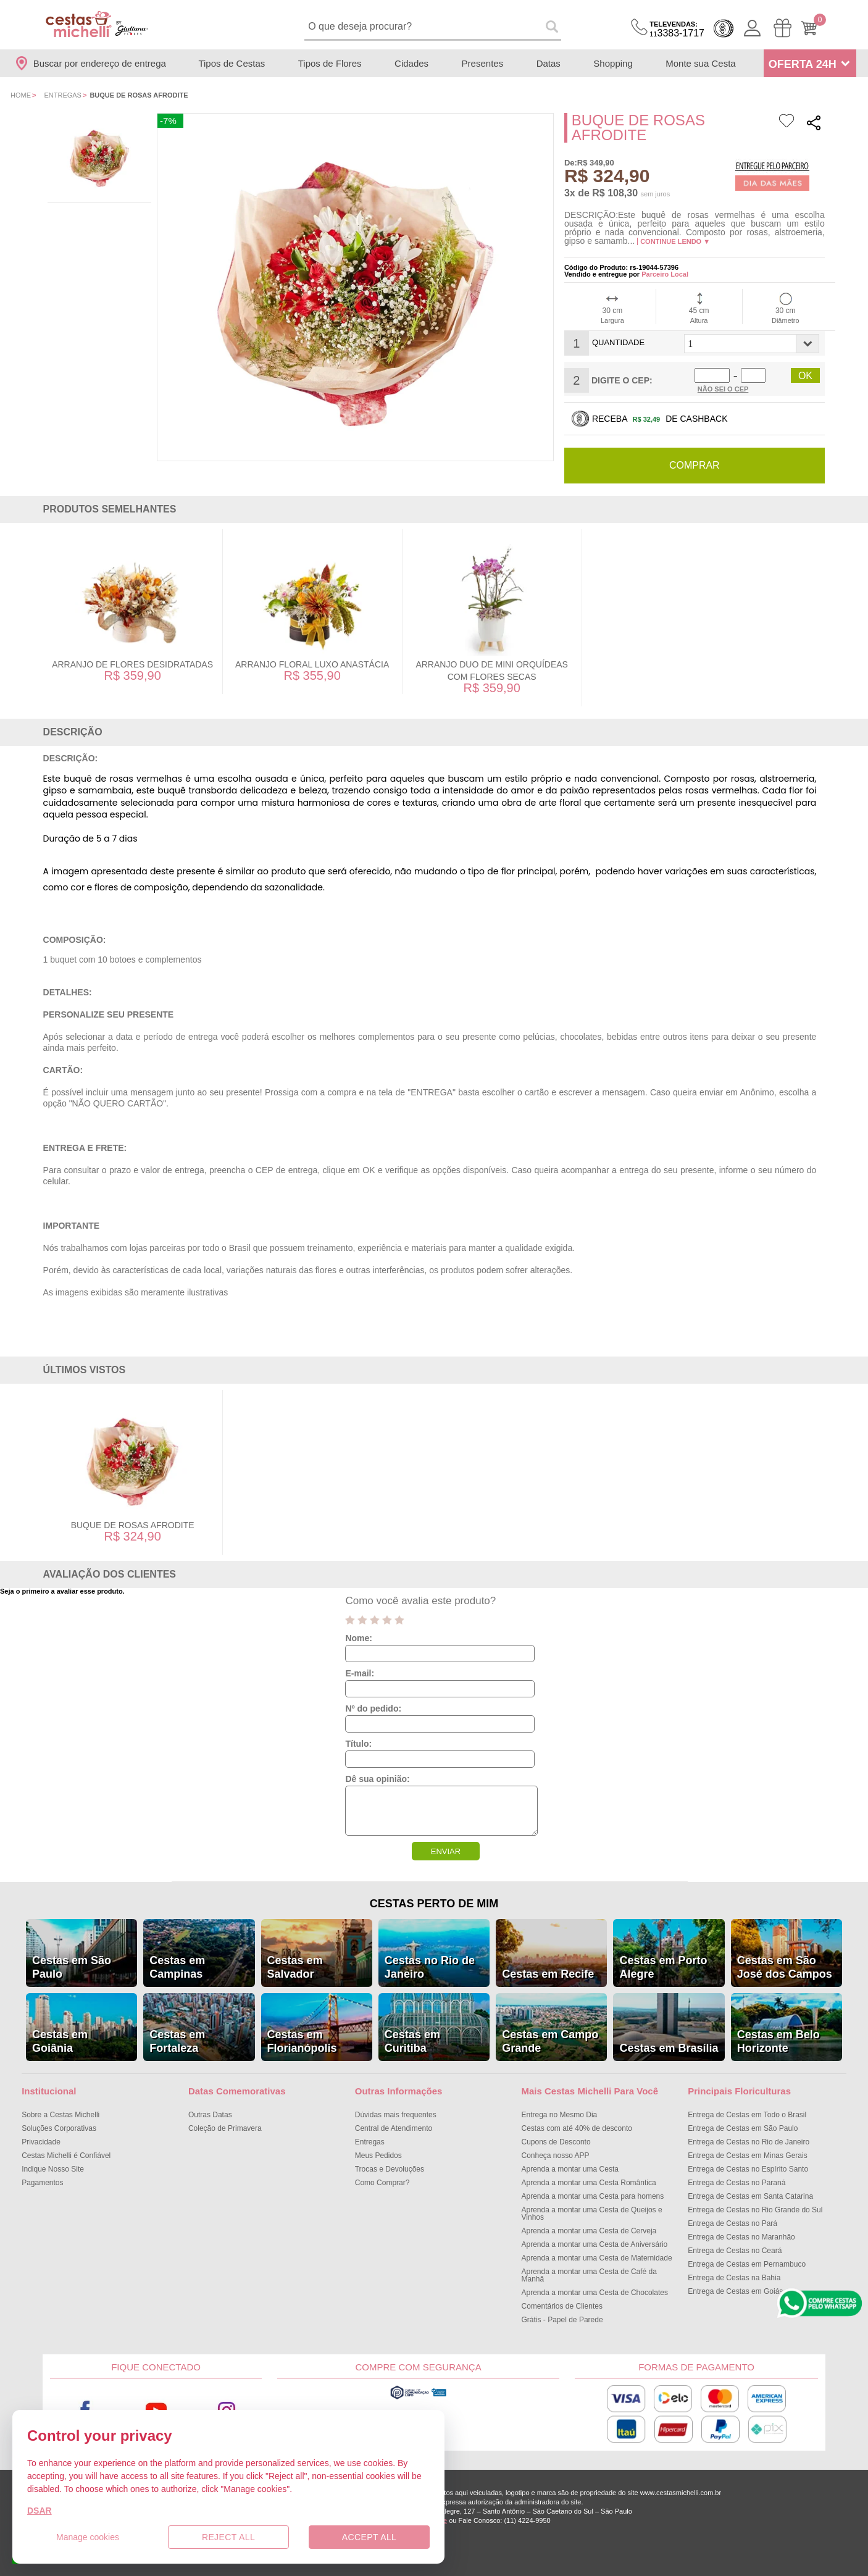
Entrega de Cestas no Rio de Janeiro (748, 2142)
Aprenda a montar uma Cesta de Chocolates (595, 2292)
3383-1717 (676, 29)
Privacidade (41, 2142)
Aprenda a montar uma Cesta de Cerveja (589, 2231)
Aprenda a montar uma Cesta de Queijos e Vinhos (592, 2214)
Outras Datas (210, 2114)
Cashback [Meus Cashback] (723, 28)
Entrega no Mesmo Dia (560, 2114)
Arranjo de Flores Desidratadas (132, 664)
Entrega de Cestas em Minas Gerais (747, 2155)
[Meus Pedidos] (782, 28)
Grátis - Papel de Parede (562, 2319)
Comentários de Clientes (562, 2306)
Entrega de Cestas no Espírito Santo (748, 2169)
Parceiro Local (664, 274)
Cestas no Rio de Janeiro (430, 1967)
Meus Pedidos (378, 2155)
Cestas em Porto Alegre (663, 1967)
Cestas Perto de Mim (434, 1903)
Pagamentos (42, 2182)
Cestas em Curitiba (412, 2041)
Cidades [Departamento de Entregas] (411, 63)
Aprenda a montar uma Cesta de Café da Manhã (589, 2275)
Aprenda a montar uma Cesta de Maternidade (597, 2258)
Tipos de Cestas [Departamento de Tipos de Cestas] (231, 63)
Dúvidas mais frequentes (395, 2114)
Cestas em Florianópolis (302, 2041)
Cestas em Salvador (295, 1967)
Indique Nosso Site (53, 2169)
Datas (548, 63)
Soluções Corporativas (59, 2128)
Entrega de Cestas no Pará (732, 2223)
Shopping (612, 63)
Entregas (62, 95)
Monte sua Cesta (700, 63)
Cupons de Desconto (556, 2142)
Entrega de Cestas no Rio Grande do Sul (755, 2210)
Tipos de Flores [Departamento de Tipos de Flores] (330, 63)
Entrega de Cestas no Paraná (736, 2182)
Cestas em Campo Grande (550, 2041)
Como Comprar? (382, 2182)
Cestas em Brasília (668, 2048)
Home (20, 95)
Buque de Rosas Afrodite (132, 1525)
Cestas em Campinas (177, 1967)
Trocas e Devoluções (389, 2169)
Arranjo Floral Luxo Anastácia (312, 664)
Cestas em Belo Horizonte (778, 2041)
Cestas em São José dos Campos (784, 1967)
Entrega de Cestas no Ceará (735, 2250)
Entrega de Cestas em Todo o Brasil (747, 2114)
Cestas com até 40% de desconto (577, 2128)
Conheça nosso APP (556, 2155)
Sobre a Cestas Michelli (60, 2114)
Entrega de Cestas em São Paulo (743, 2128)
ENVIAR (446, 1851)
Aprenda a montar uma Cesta (570, 2169)
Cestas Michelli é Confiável (66, 2155)
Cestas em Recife (548, 1974)
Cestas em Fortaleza (177, 2041)
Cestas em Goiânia (60, 2041)
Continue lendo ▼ (675, 241)
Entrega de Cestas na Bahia (734, 2277)
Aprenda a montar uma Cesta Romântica (589, 2182)
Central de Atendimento (393, 2128)
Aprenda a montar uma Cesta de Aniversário (595, 2244)
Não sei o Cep (723, 389)
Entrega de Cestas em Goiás (735, 2291)
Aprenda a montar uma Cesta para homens (593, 2196)
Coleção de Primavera (225, 2128)
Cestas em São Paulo (71, 1967)
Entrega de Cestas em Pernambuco (747, 2264)
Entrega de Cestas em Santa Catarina (750, 2196)
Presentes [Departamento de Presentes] (483, 63)
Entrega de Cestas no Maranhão (741, 2237)
